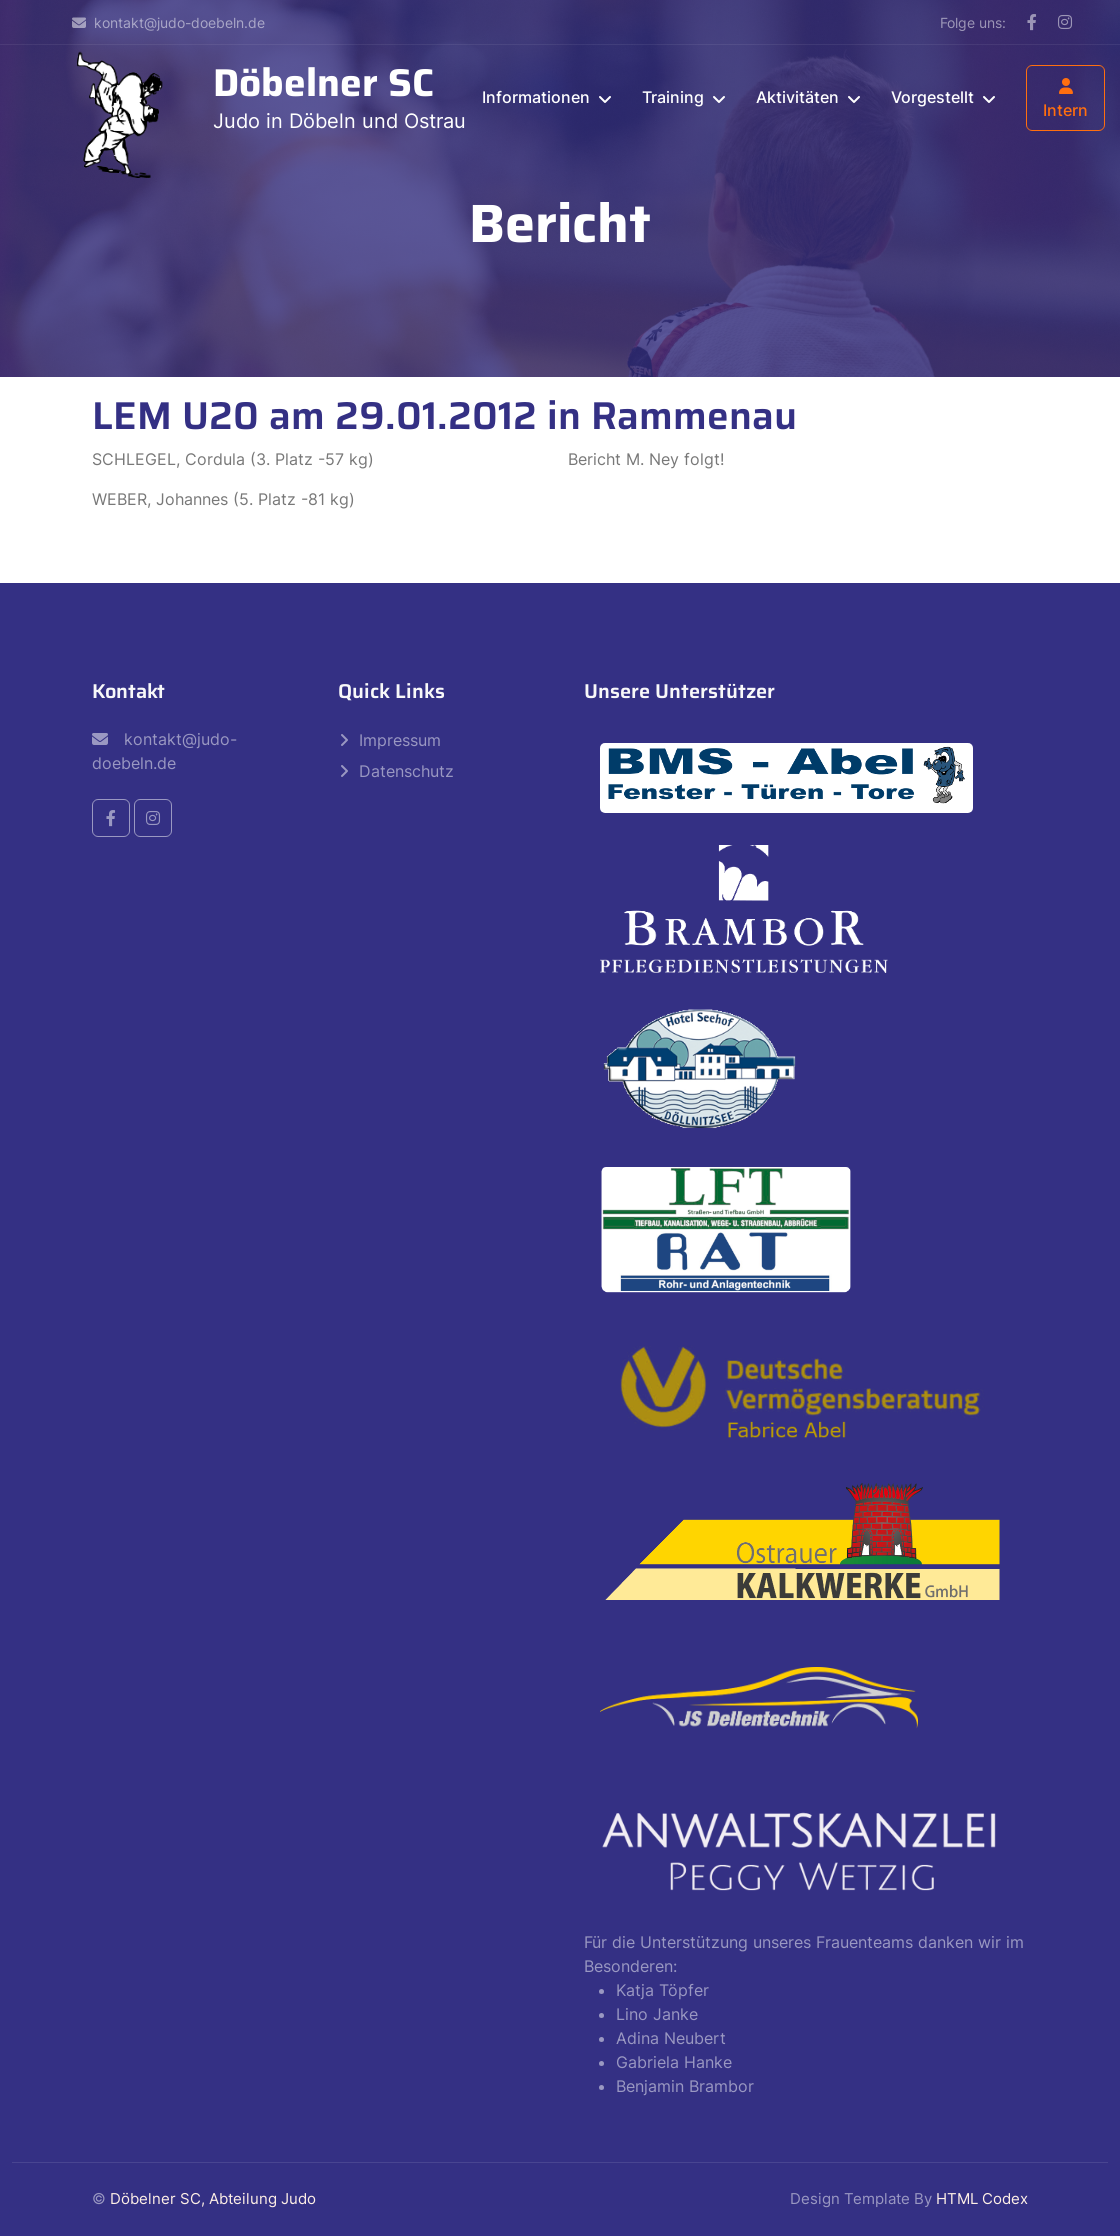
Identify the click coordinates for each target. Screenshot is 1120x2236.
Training (673, 97)
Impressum (400, 740)
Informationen (536, 97)
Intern (1065, 99)
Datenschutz (406, 771)
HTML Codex (982, 2198)
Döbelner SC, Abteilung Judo (213, 2198)
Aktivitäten (797, 97)
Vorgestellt (932, 97)
